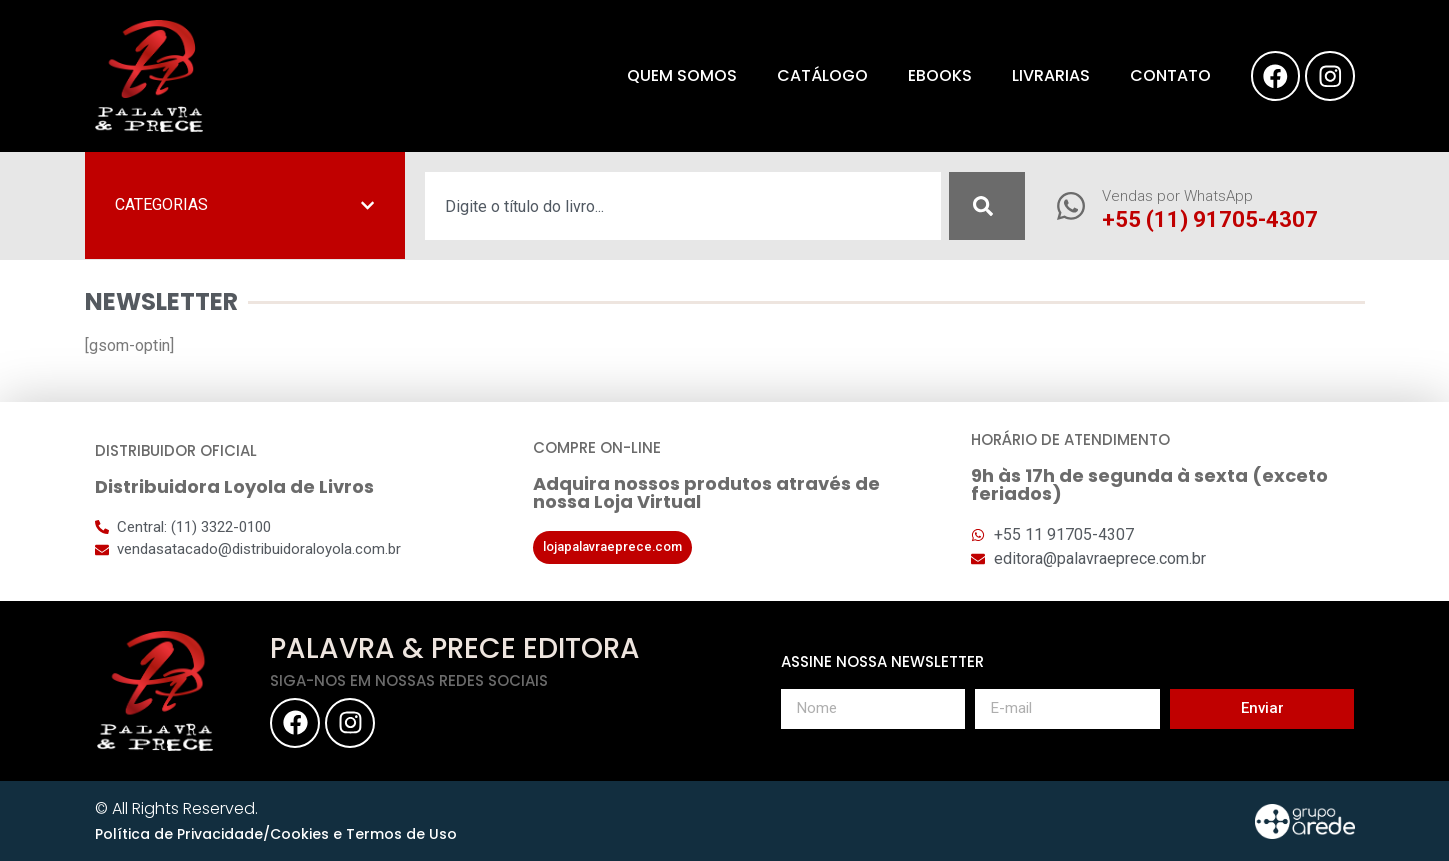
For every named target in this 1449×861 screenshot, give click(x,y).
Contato (1169, 75)
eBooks (939, 75)
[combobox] (683, 206)
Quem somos (681, 75)
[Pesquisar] (987, 206)
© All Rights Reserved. (176, 808)
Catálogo (821, 75)
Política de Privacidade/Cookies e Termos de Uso (276, 834)
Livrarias (1050, 75)
